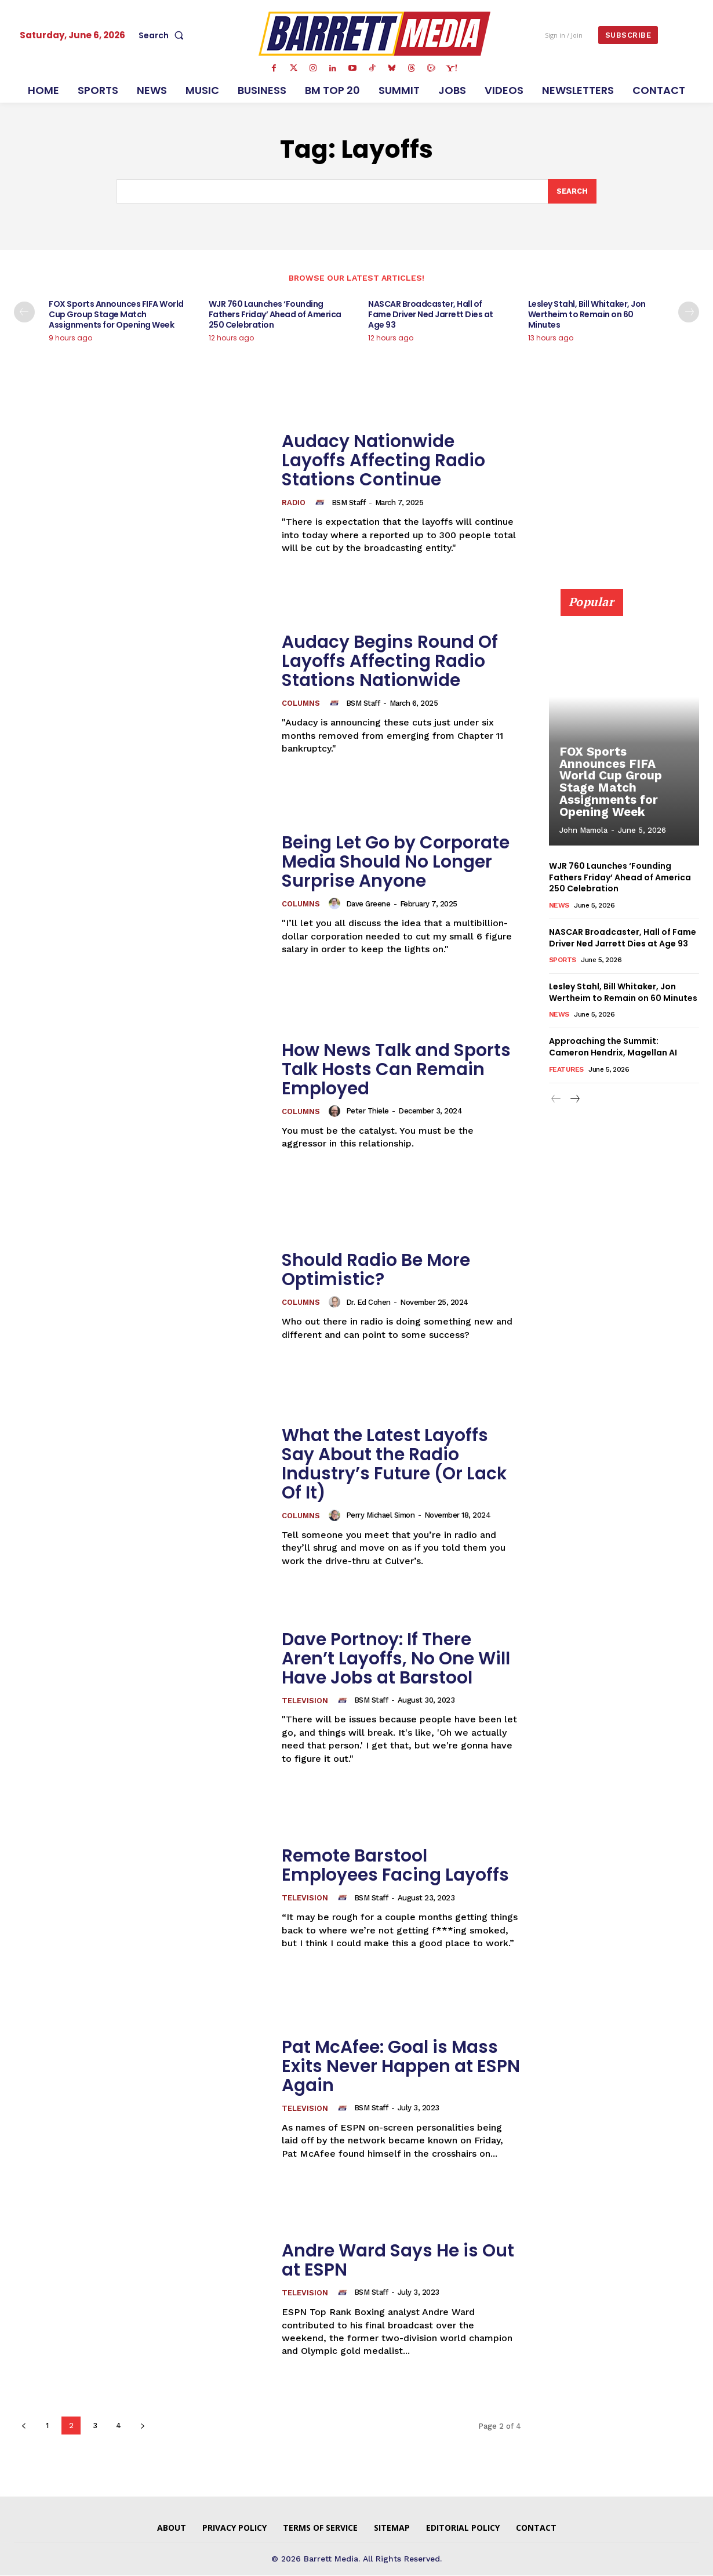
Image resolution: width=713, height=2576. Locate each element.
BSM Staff (349, 502)
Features (566, 1069)
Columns (301, 704)
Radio (293, 503)
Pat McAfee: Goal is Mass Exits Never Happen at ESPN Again (401, 2066)
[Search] (572, 191)
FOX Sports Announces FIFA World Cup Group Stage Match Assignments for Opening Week (116, 315)
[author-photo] (321, 503)
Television (305, 1701)
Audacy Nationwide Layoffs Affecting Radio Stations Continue (383, 461)
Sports (562, 960)
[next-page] (688, 312)
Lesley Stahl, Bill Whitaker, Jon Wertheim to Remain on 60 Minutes (587, 315)
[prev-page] (24, 312)
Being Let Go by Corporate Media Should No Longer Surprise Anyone (396, 862)
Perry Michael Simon (381, 1515)
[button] (163, 35)
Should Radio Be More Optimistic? (376, 1270)
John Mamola (583, 830)
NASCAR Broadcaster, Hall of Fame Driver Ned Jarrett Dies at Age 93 (430, 315)
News (559, 905)
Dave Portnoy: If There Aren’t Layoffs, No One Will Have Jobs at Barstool (396, 1658)
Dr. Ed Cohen (369, 1302)
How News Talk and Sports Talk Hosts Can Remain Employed (397, 1069)
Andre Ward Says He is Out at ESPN (398, 2260)
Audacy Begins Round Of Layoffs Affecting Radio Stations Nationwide (390, 661)
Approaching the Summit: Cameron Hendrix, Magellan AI (613, 1046)
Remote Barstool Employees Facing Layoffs (396, 1865)
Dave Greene (369, 903)
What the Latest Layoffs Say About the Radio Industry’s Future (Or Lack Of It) (395, 1464)
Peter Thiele (368, 1110)
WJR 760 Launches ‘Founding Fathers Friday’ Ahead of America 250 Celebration (275, 315)
